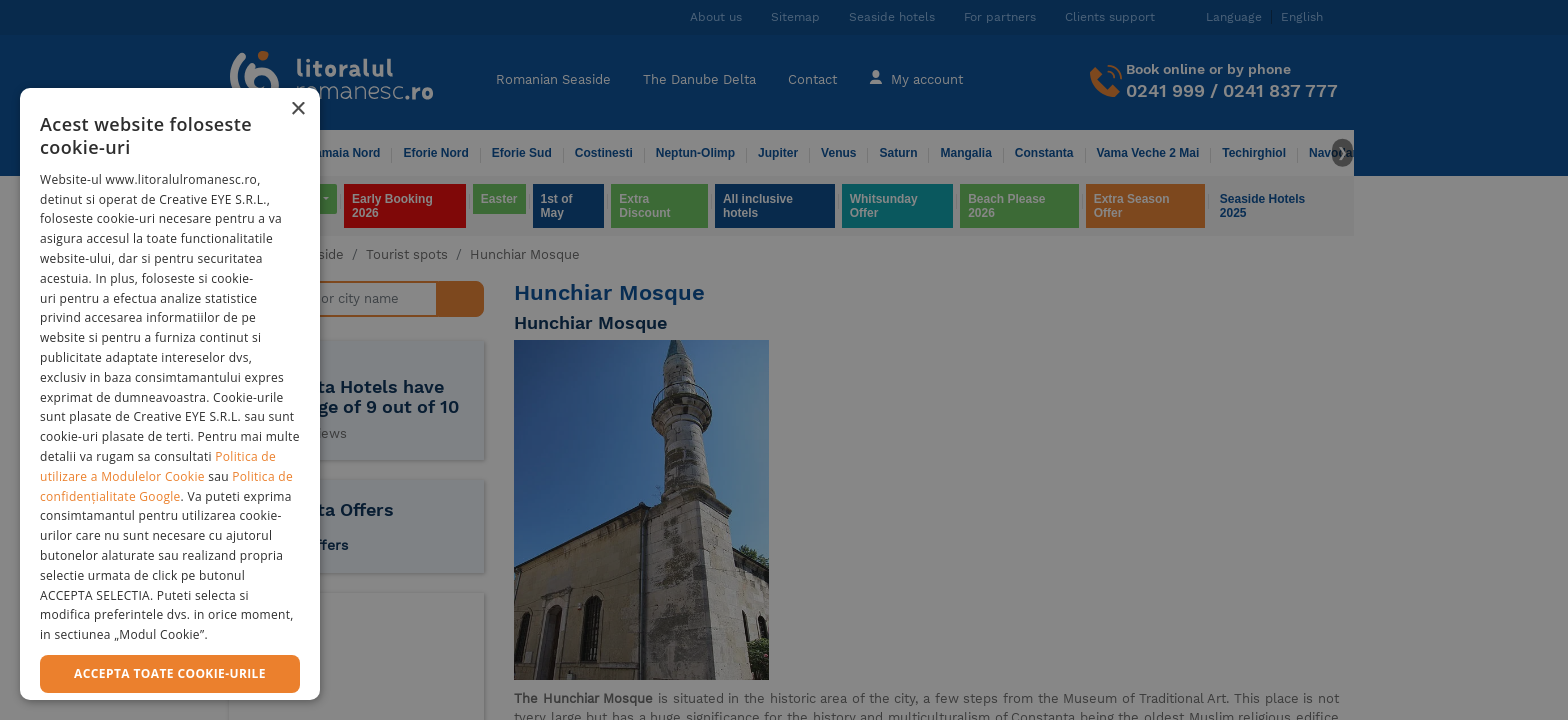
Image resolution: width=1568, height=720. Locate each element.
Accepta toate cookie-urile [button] (170, 673)
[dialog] (170, 394)
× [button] (297, 109)
